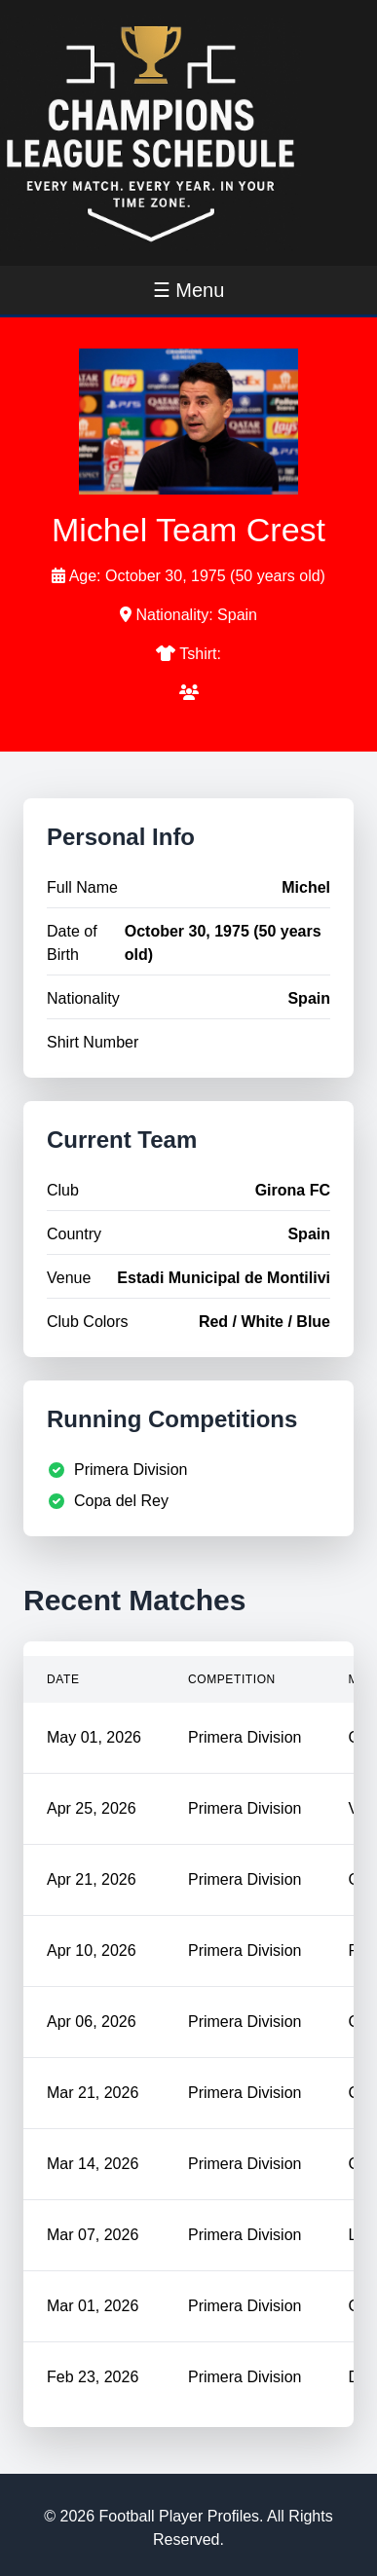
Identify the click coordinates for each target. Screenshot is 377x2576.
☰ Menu (189, 290)
